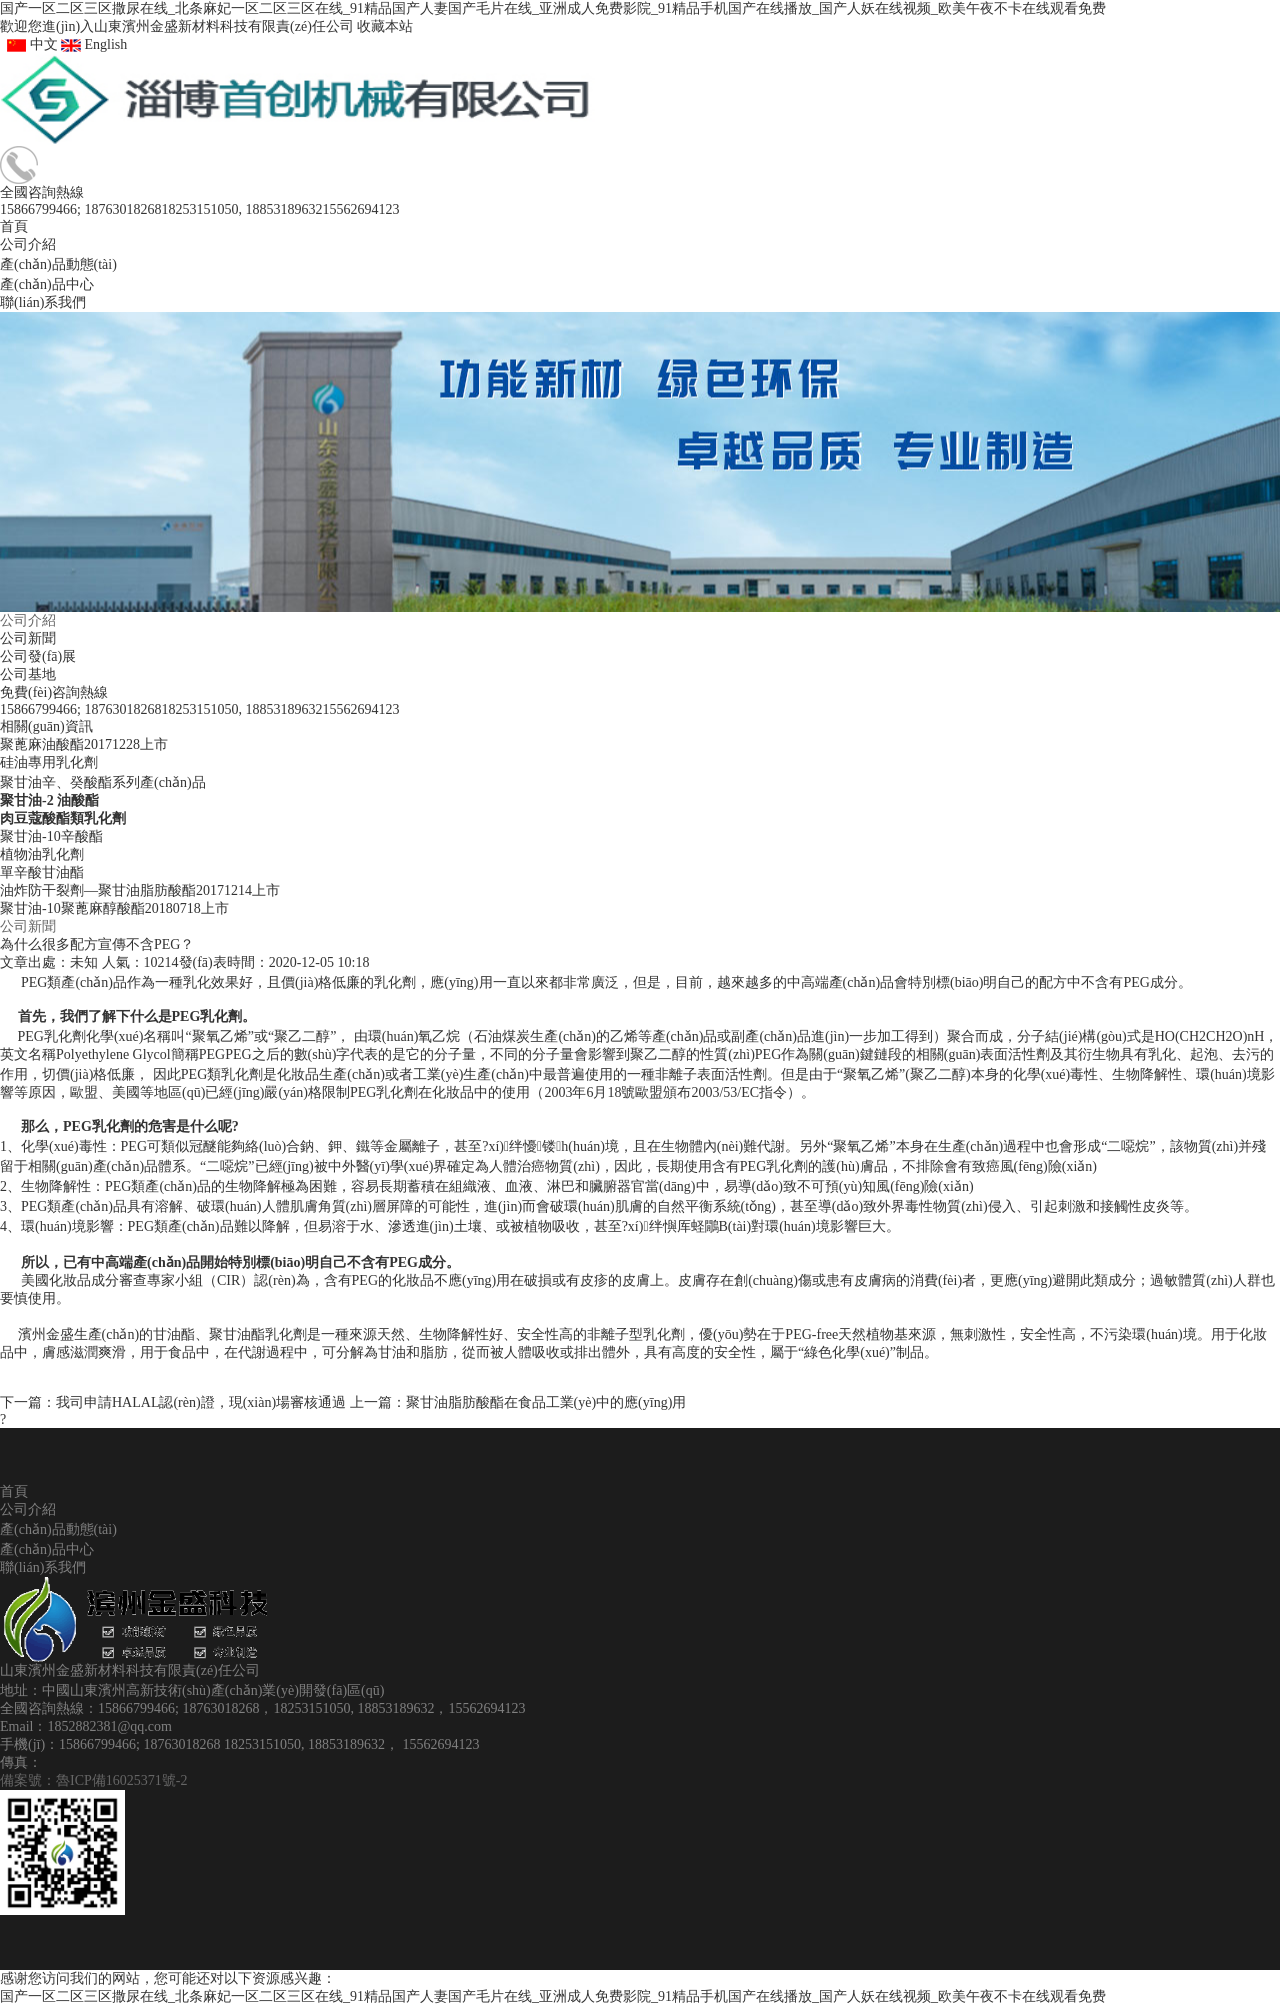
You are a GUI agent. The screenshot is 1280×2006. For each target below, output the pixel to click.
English (94, 44)
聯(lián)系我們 (43, 1567)
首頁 (14, 1491)
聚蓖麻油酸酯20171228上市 (84, 744)
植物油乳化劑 (42, 854)
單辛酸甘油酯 (42, 872)
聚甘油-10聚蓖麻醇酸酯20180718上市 (114, 908)
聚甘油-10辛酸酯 (51, 836)
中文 (29, 44)
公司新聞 (28, 638)
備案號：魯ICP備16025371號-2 (93, 1780)
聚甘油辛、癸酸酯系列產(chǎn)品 (103, 782)
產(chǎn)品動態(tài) (58, 1529)
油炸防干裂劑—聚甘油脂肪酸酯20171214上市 (140, 890)
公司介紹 (28, 620)
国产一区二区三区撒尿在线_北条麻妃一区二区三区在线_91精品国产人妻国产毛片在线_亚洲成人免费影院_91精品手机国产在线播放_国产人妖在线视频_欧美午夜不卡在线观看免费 (553, 8)
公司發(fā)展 (38, 656)
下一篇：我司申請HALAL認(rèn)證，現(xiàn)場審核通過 (173, 1402)
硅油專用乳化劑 (49, 762)
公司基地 (28, 674)
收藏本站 (385, 26)
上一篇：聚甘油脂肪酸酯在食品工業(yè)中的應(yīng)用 (518, 1402)
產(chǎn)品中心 (47, 1549)
